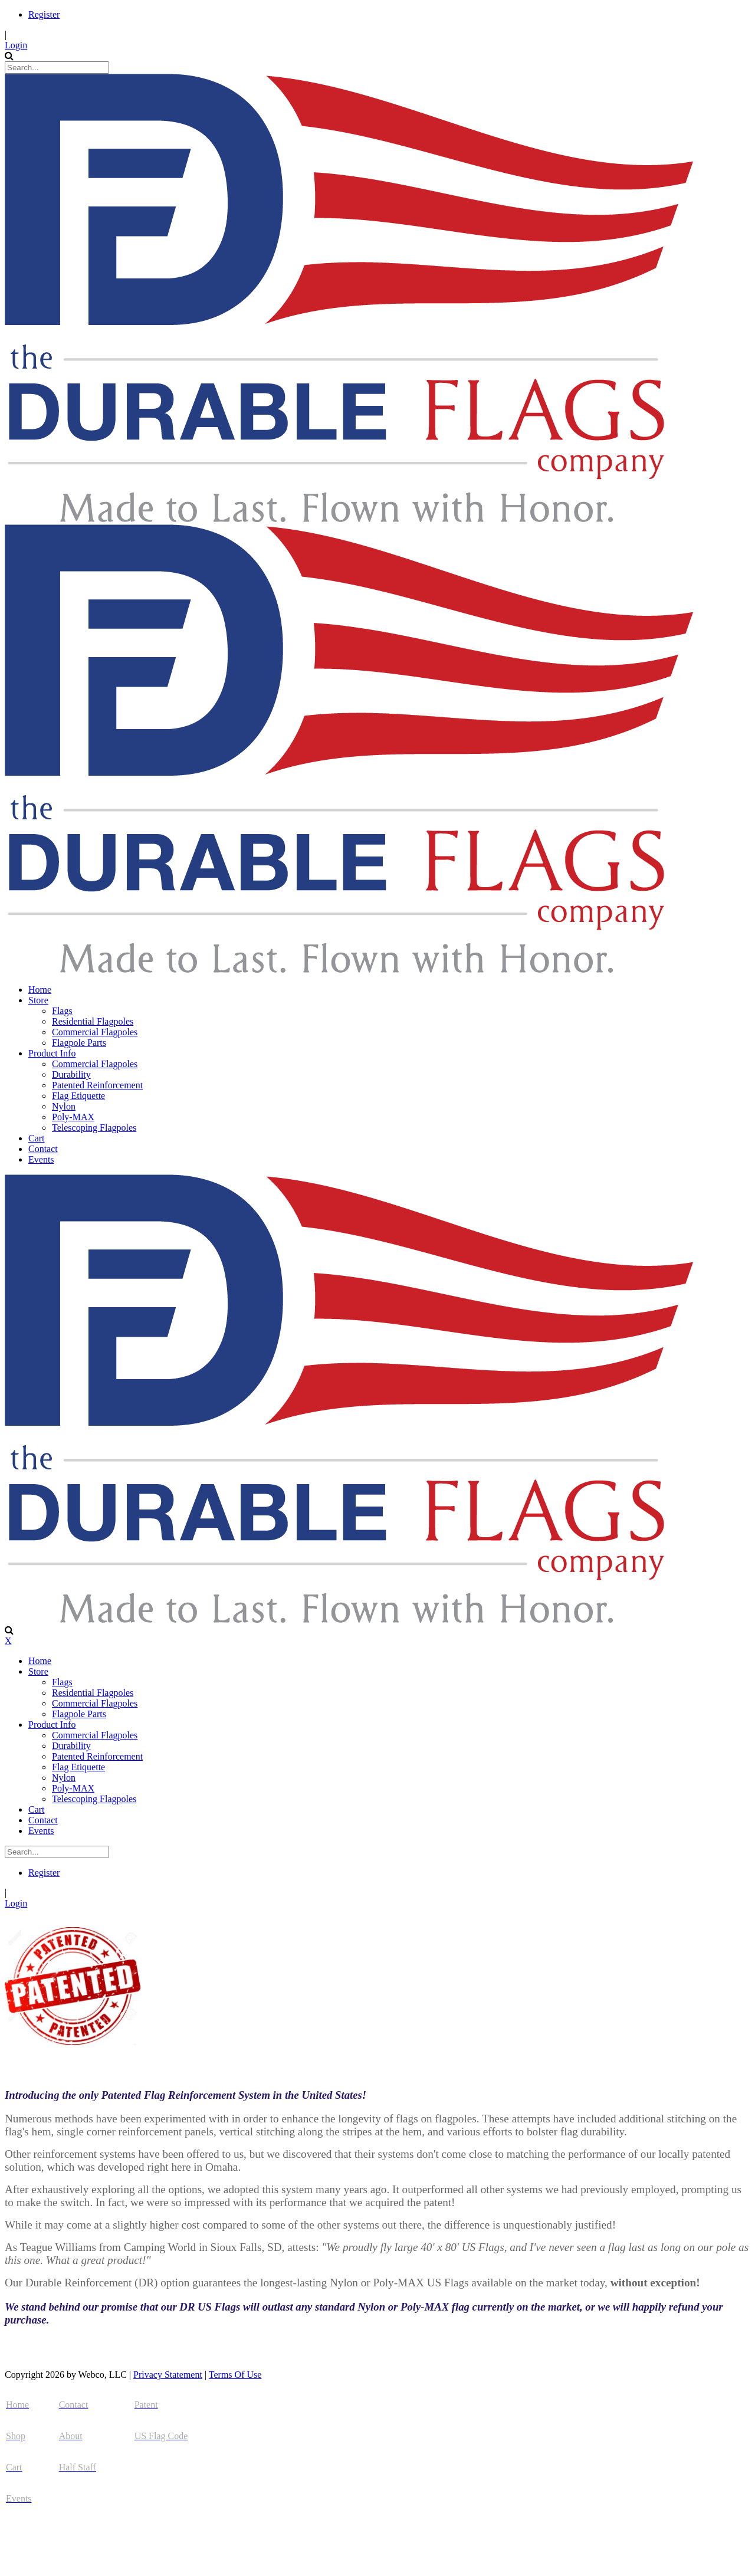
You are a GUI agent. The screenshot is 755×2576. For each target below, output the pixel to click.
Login (16, 45)
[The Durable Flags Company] (349, 519)
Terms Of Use (235, 2375)
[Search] (57, 67)
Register (44, 14)
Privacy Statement (167, 2375)
